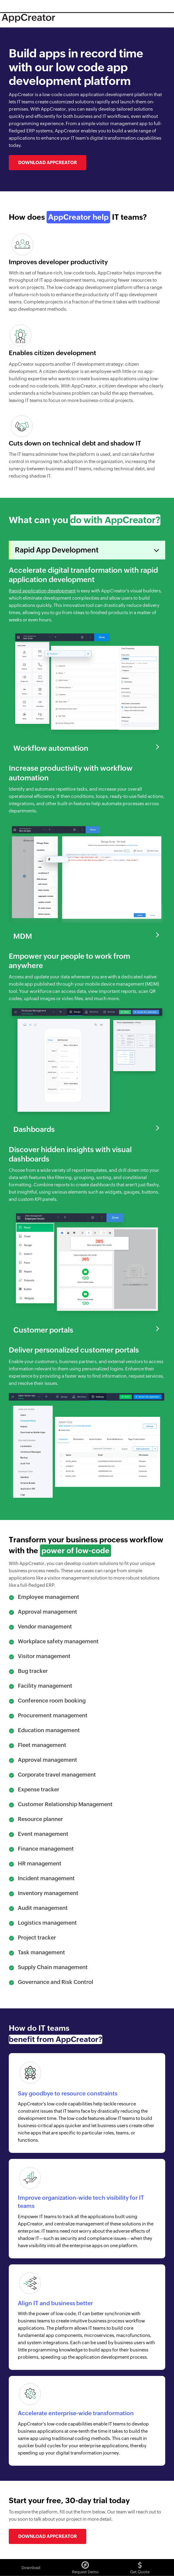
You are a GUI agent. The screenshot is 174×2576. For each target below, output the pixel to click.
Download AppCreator (47, 162)
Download (30, 2567)
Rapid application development (42, 590)
